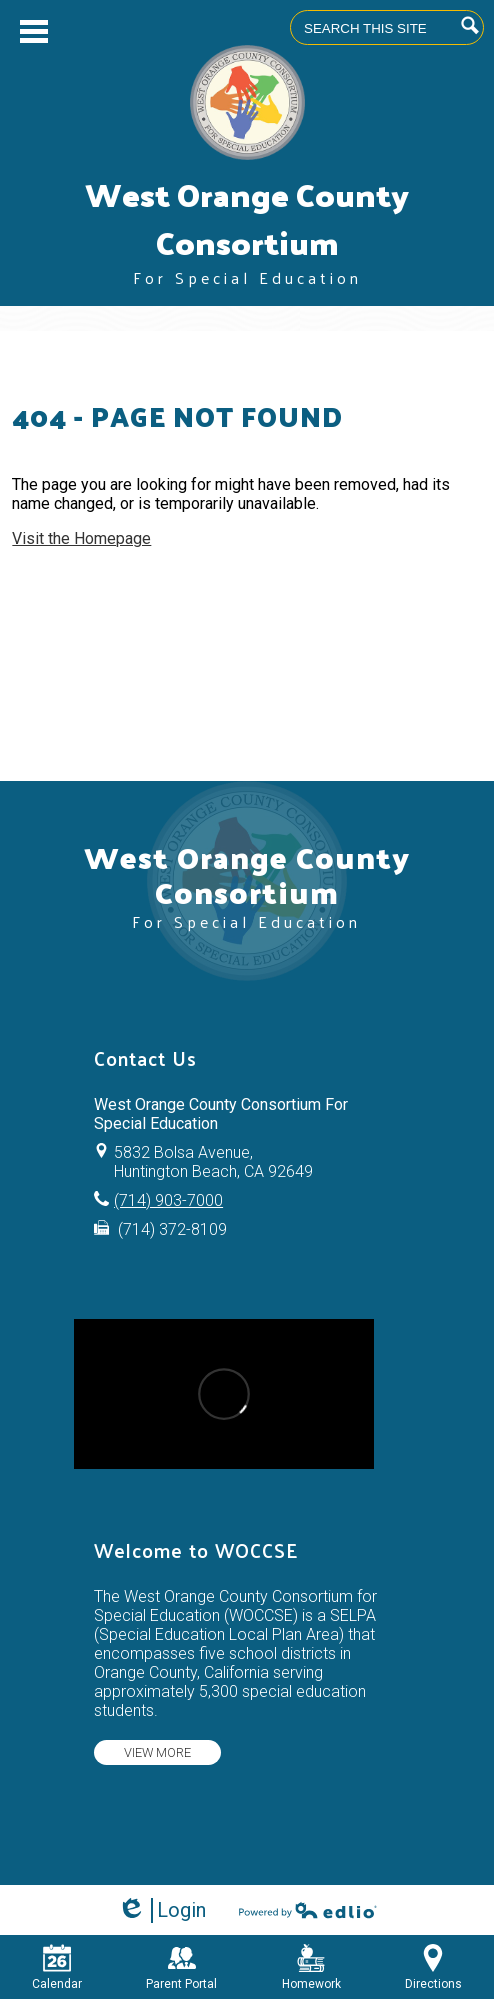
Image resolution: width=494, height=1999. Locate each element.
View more (157, 1752)
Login (161, 1910)
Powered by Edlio (308, 1910)
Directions (433, 1967)
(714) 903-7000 (168, 1200)
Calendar (57, 1967)
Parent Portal (181, 1967)
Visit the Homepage (81, 538)
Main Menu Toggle (34, 31)
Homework (311, 1967)
